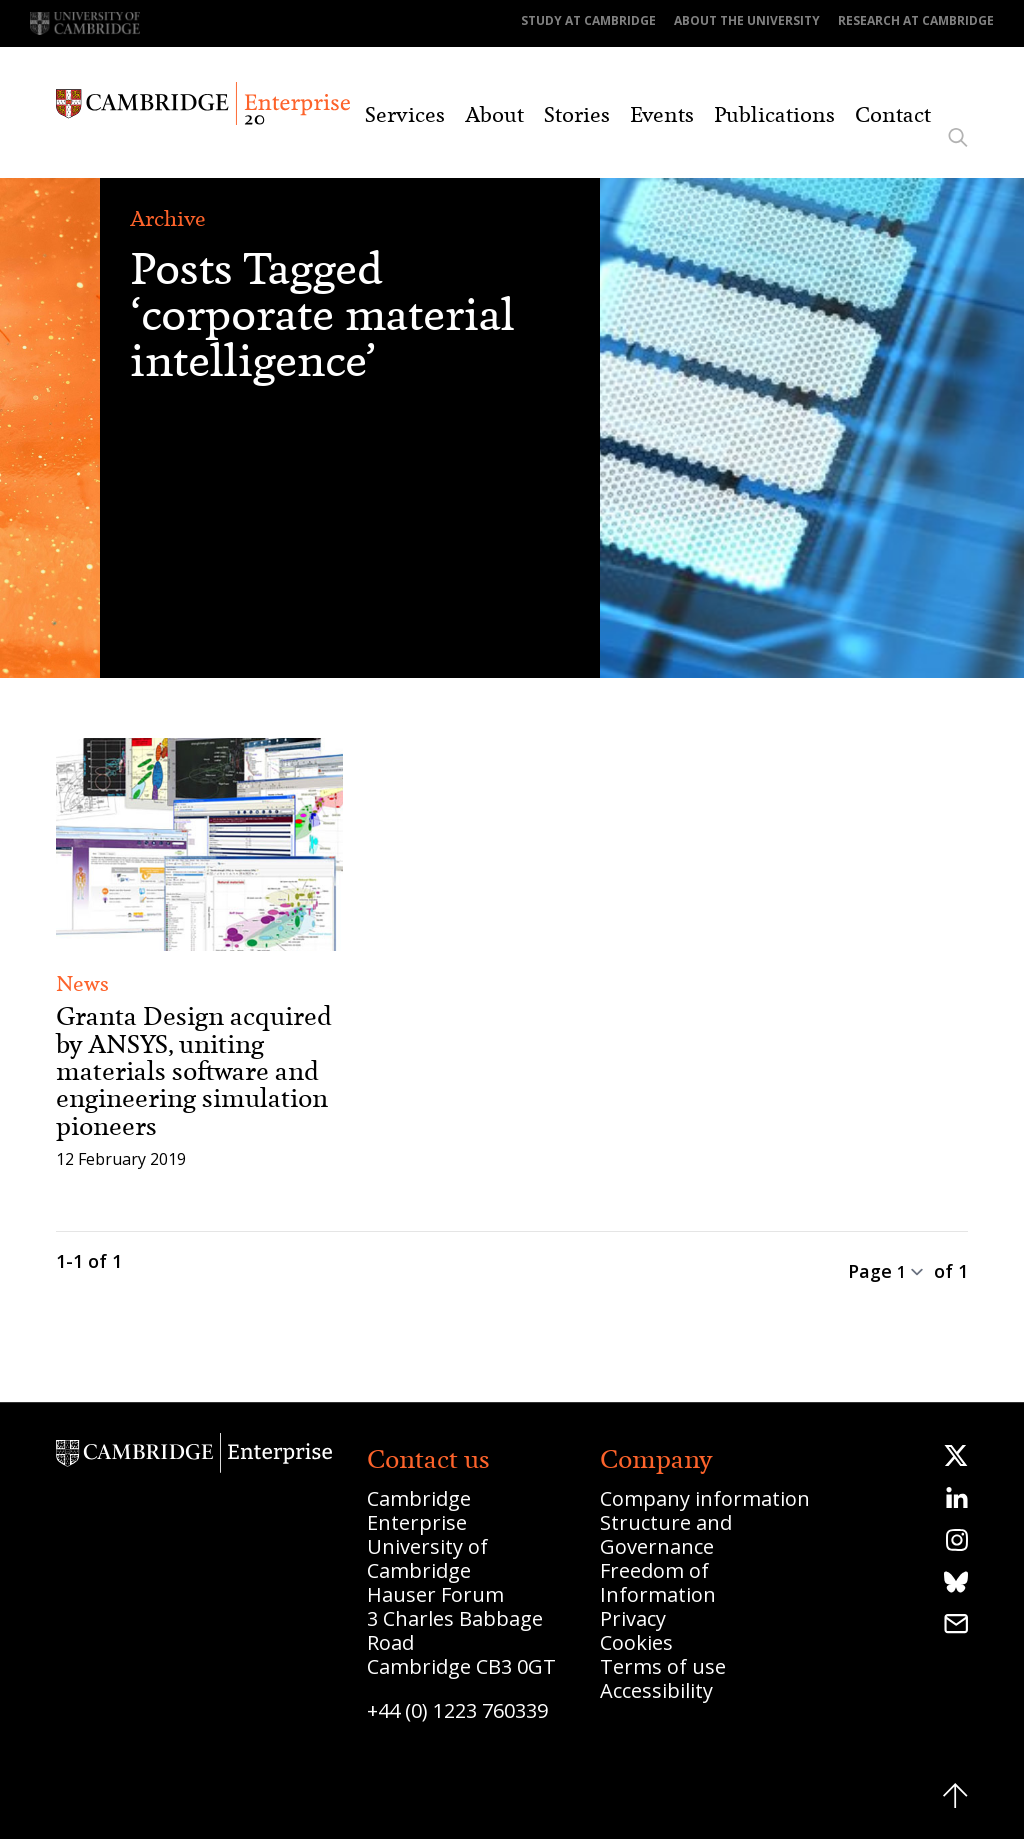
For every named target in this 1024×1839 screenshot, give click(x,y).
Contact (893, 115)
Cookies (636, 1642)
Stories (577, 115)
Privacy (633, 1618)
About (494, 115)
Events (662, 115)
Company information (705, 1498)
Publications (774, 115)
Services (405, 115)
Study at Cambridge (588, 20)
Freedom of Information (658, 1582)
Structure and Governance (666, 1534)
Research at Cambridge (916, 20)
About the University (747, 20)
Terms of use (663, 1666)
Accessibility (656, 1690)
